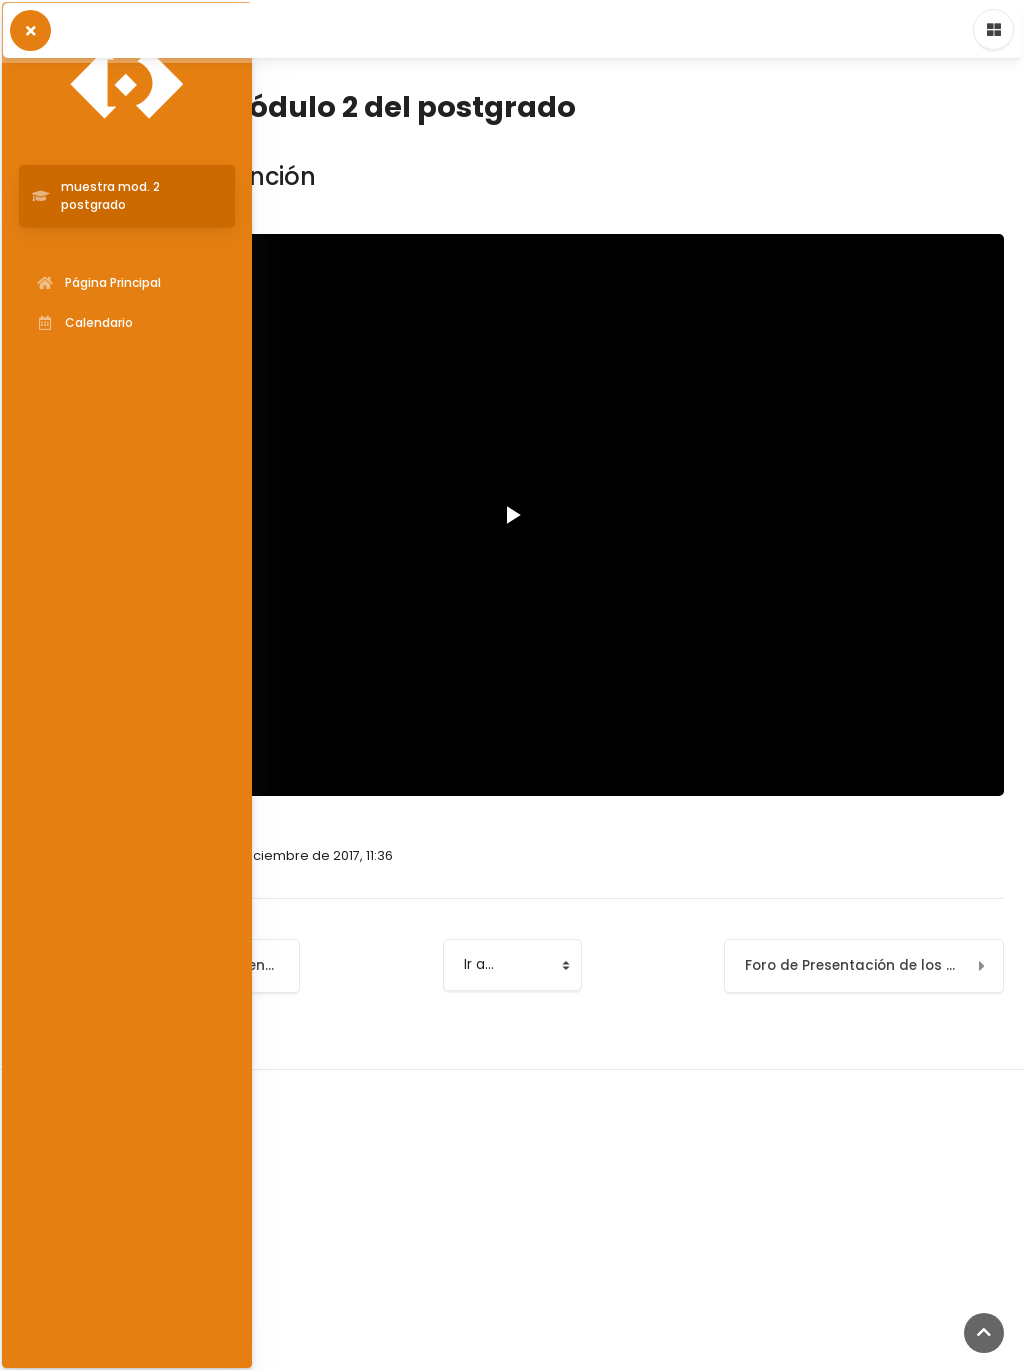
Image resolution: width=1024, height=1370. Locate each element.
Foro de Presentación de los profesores (874, 965)
